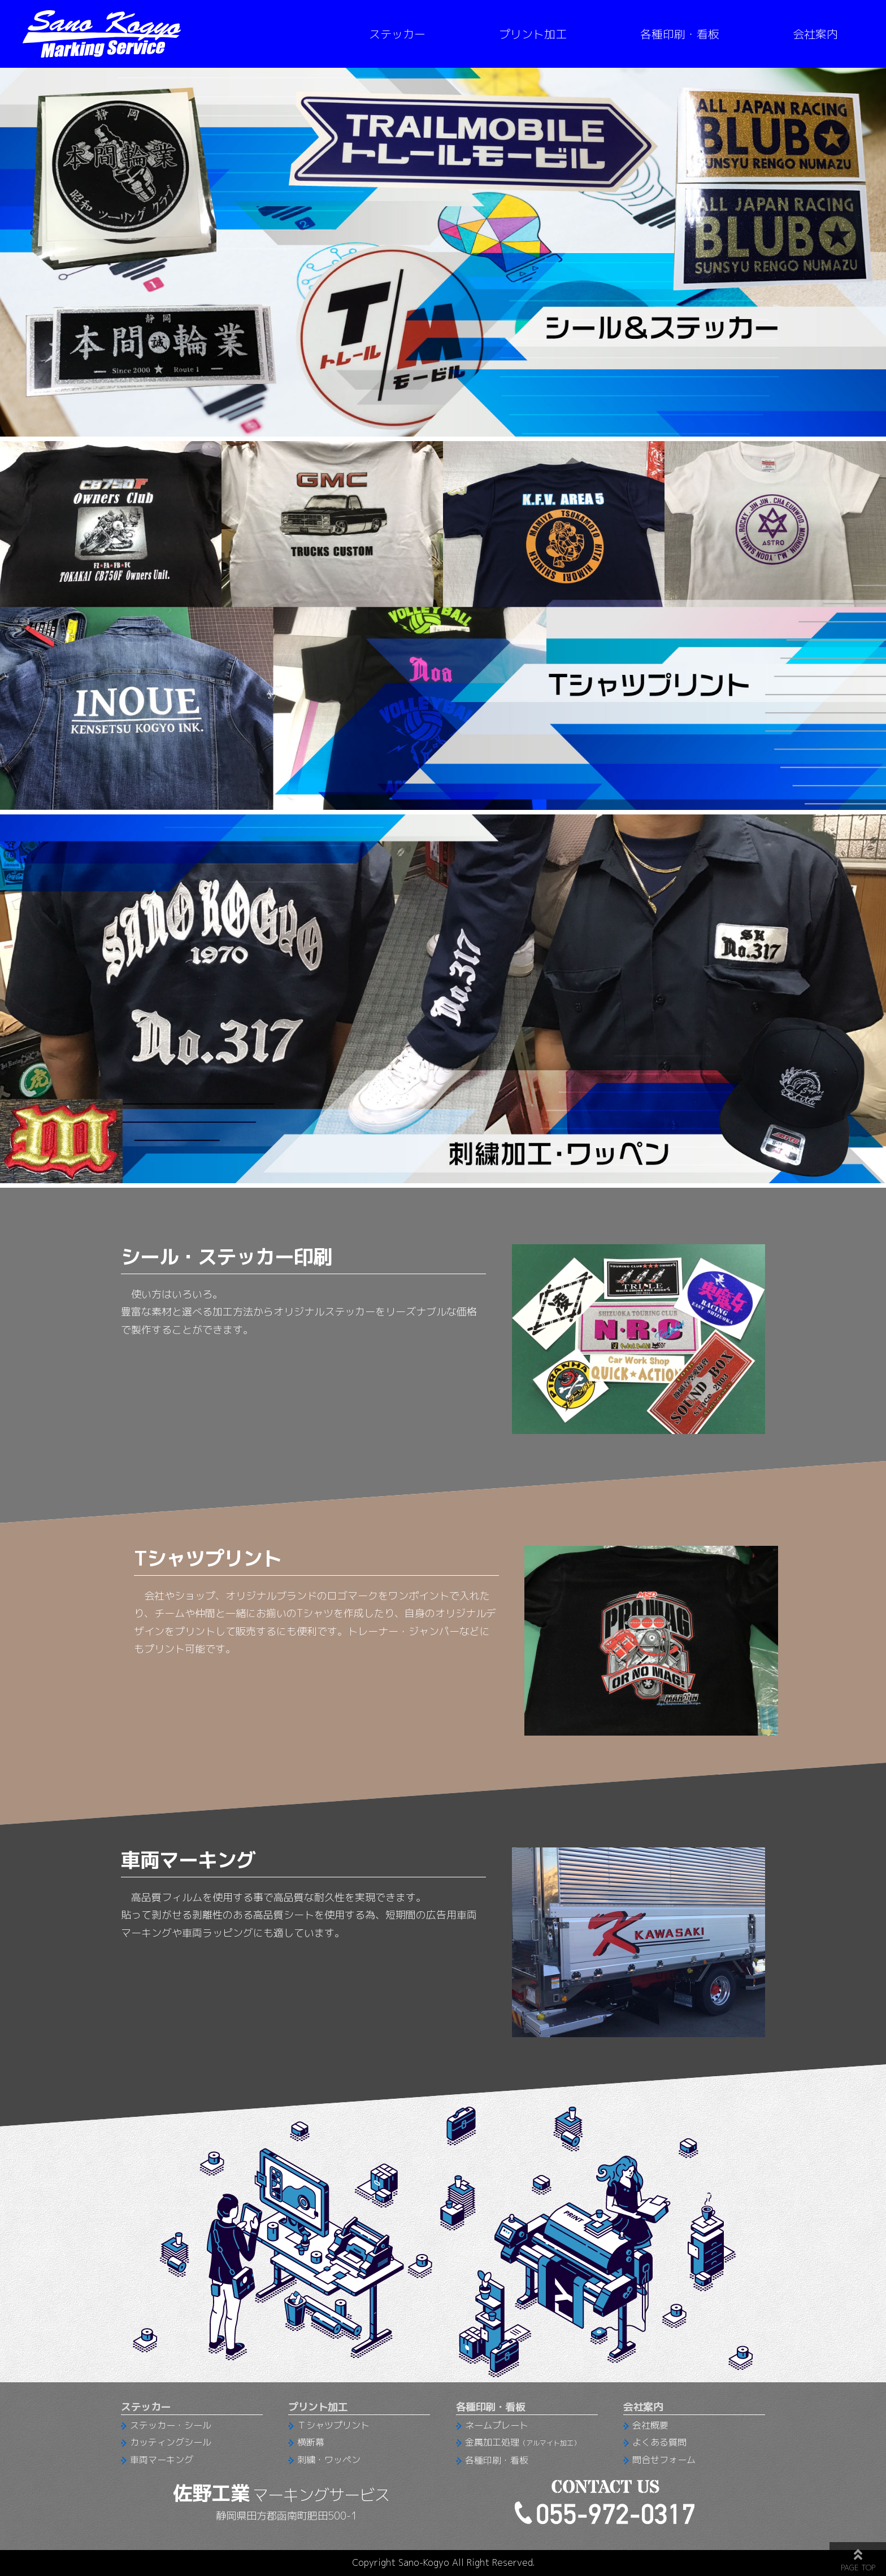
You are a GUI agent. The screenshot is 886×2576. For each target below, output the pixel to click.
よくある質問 (659, 2442)
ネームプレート (496, 2425)
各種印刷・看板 (679, 34)
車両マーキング (161, 2459)
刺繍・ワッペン (329, 2459)
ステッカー (397, 34)
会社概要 (650, 2425)
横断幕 (310, 2442)
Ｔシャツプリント (333, 2425)
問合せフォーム (664, 2459)
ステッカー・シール (170, 2425)
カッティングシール (170, 2442)
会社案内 (815, 34)
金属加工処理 (522, 2442)
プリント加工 (533, 34)
